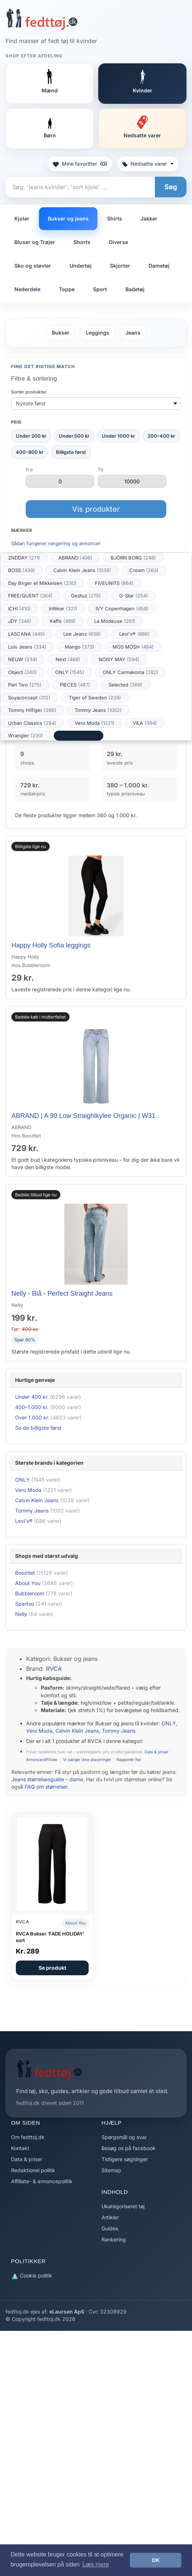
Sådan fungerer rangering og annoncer (56, 543)
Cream (144, 570)
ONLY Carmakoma (130, 672)
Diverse (118, 242)
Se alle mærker (78, 735)
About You (27, 1583)
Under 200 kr (31, 436)
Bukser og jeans (68, 218)
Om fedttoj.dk (28, 2137)
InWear (63, 608)
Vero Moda (94, 723)
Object (22, 672)
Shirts (114, 218)
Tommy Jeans (98, 710)
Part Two (25, 685)
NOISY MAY (119, 659)
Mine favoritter (79, 163)
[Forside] (42, 19)
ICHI (19, 608)
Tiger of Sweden (95, 698)
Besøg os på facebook (129, 2148)
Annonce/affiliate (41, 1759)
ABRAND (75, 558)
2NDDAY (24, 558)
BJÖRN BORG (133, 558)
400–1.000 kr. (32, 1407)
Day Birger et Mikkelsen (42, 583)
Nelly (21, 1614)
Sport (100, 289)
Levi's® (134, 634)
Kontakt (20, 2148)
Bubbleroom (29, 1593)
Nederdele (27, 289)
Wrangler (25, 735)
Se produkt (52, 1968)
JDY (19, 621)
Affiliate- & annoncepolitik (41, 2181)
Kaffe (63, 621)
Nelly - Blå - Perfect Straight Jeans (62, 1293)
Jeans (133, 332)
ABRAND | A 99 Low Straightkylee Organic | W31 (83, 1115)
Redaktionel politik (33, 2170)
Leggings (97, 332)
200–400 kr (161, 436)
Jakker (149, 218)
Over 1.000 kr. (32, 1417)
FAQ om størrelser (46, 1786)
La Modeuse (114, 621)
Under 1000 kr (118, 436)
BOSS (21, 570)
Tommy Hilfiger (32, 710)
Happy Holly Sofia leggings (50, 945)
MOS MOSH (133, 647)
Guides (110, 2228)
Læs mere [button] (95, 2564)
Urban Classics (32, 723)
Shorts (82, 242)
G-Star (133, 596)
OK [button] (156, 2560)
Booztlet (25, 1573)
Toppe (67, 289)
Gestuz (86, 596)
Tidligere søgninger (125, 2159)
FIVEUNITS (114, 583)
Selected (125, 685)
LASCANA (26, 634)
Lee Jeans (82, 634)
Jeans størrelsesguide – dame (47, 1779)
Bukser (61, 332)
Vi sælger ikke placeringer (87, 1759)
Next (68, 659)
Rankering (114, 2239)
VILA (145, 723)
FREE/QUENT (30, 596)
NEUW (22, 659)
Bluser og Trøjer (34, 242)
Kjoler (21, 218)
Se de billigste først (38, 1428)
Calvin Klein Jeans (82, 570)
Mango (79, 647)
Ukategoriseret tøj (123, 2206)
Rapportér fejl (129, 1759)
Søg (170, 187)
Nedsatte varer (148, 163)
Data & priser (156, 1752)
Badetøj (135, 289)
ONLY (69, 672)
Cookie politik (31, 2275)
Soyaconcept (29, 698)
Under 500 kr (74, 436)
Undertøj (81, 265)
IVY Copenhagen (122, 608)
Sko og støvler (32, 265)
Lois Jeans (27, 647)
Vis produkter (96, 509)
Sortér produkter (29, 392)
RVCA (54, 1668)
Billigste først (71, 452)
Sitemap (111, 2170)
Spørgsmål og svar (124, 2137)
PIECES (75, 685)
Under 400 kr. (32, 1397)
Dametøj (159, 265)
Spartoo (24, 1604)
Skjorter (120, 265)
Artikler (110, 2217)
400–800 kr (29, 452)
